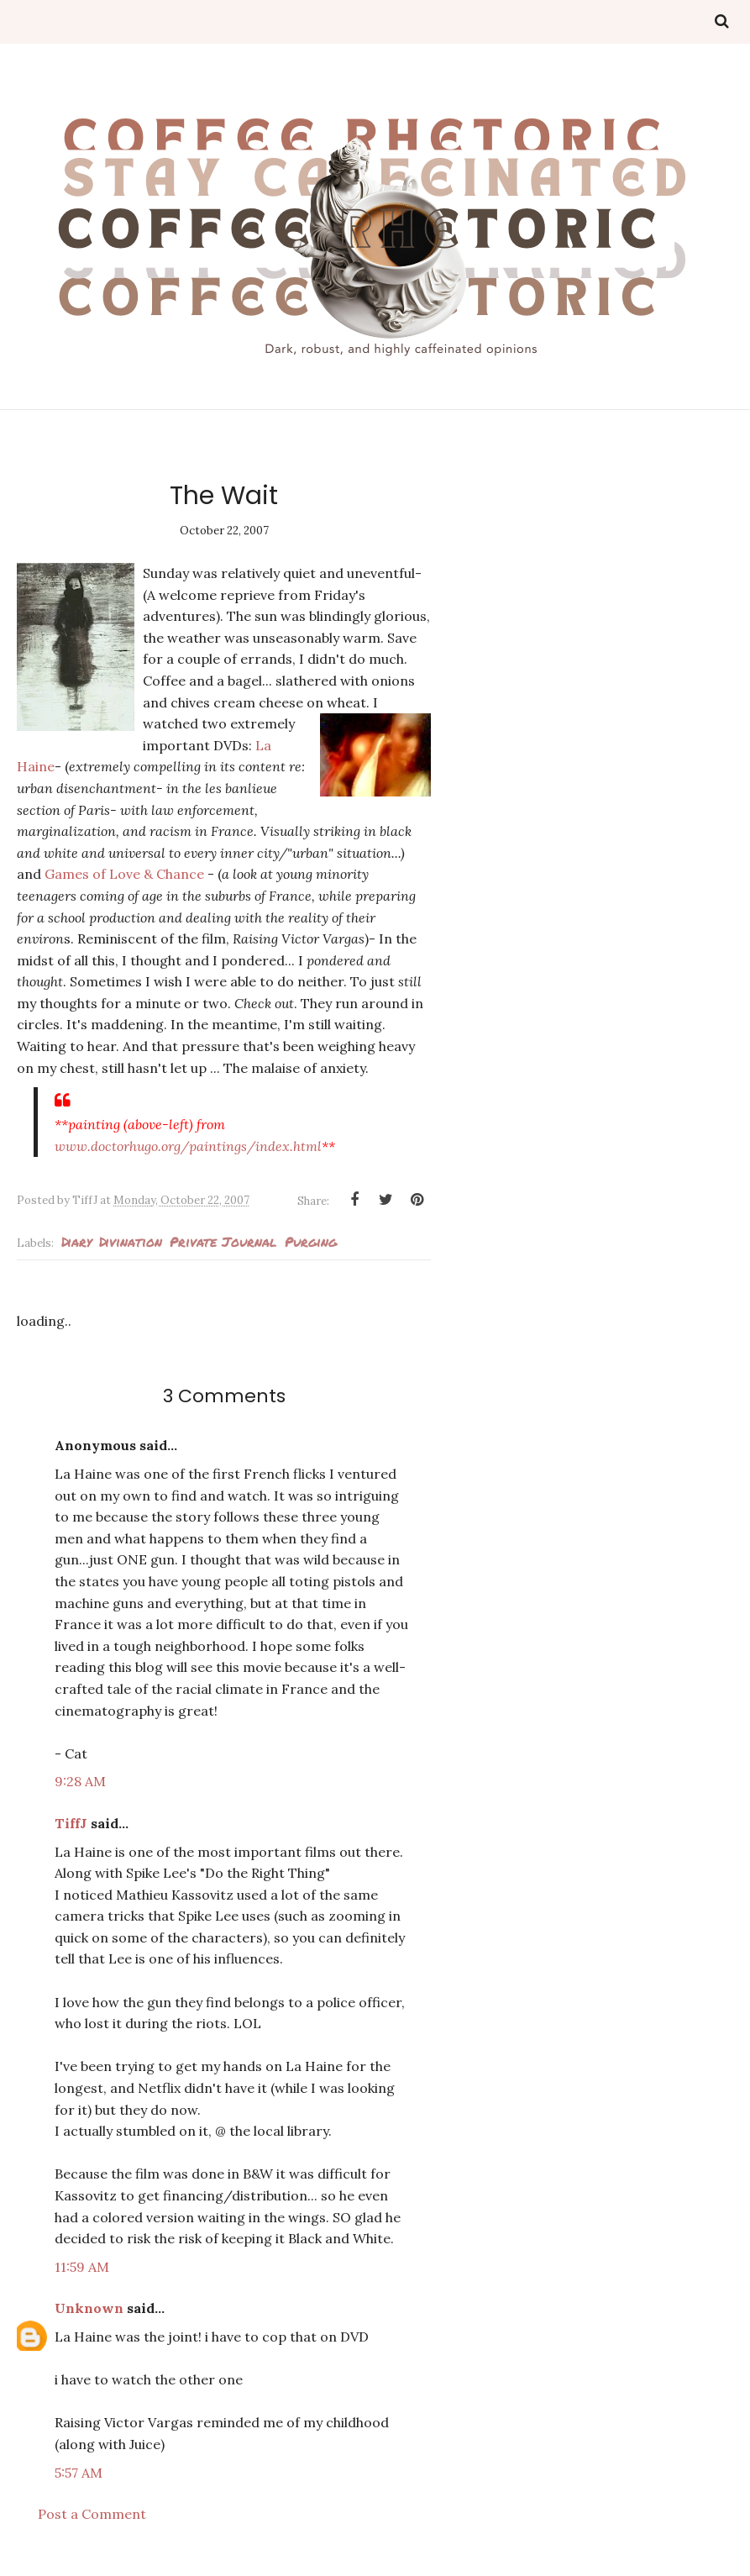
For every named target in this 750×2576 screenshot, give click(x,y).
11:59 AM (82, 2266)
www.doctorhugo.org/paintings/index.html (188, 1146)
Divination (130, 1241)
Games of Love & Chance (124, 873)
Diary (76, 1241)
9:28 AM (80, 1781)
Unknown (89, 2308)
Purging (311, 1241)
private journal (223, 1241)
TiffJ (71, 1823)
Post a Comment (92, 2513)
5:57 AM (78, 2472)
